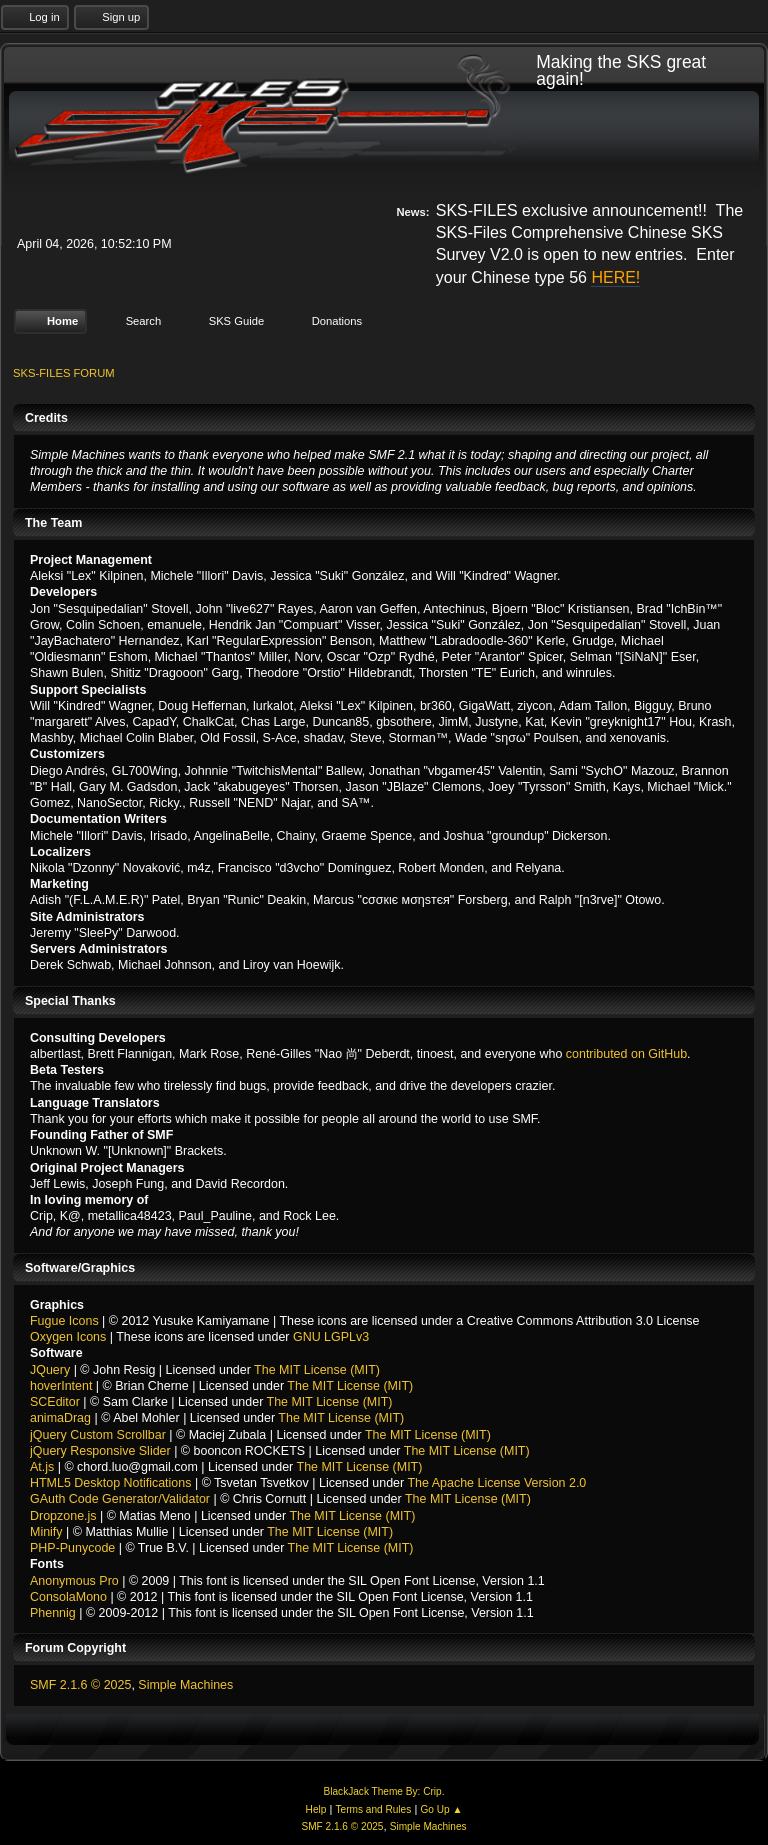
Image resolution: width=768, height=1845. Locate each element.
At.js (42, 1467)
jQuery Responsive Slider (100, 1451)
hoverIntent (61, 1386)
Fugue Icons (64, 1321)
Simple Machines (185, 1685)
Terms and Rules (374, 1809)
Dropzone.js (63, 1515)
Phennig (53, 1613)
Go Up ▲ (441, 1809)
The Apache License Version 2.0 (496, 1483)
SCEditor (55, 1402)
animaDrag (60, 1418)
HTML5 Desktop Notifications (110, 1483)
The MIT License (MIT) (317, 1369)
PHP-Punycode (72, 1548)
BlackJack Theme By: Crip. (384, 1791)
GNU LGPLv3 (331, 1337)
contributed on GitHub (626, 1054)
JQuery (50, 1369)
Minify (46, 1532)
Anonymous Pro (74, 1580)
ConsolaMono (68, 1597)
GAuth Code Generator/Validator (120, 1499)
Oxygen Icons (68, 1337)
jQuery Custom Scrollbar (98, 1434)
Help (316, 1809)
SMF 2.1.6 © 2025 (80, 1685)
